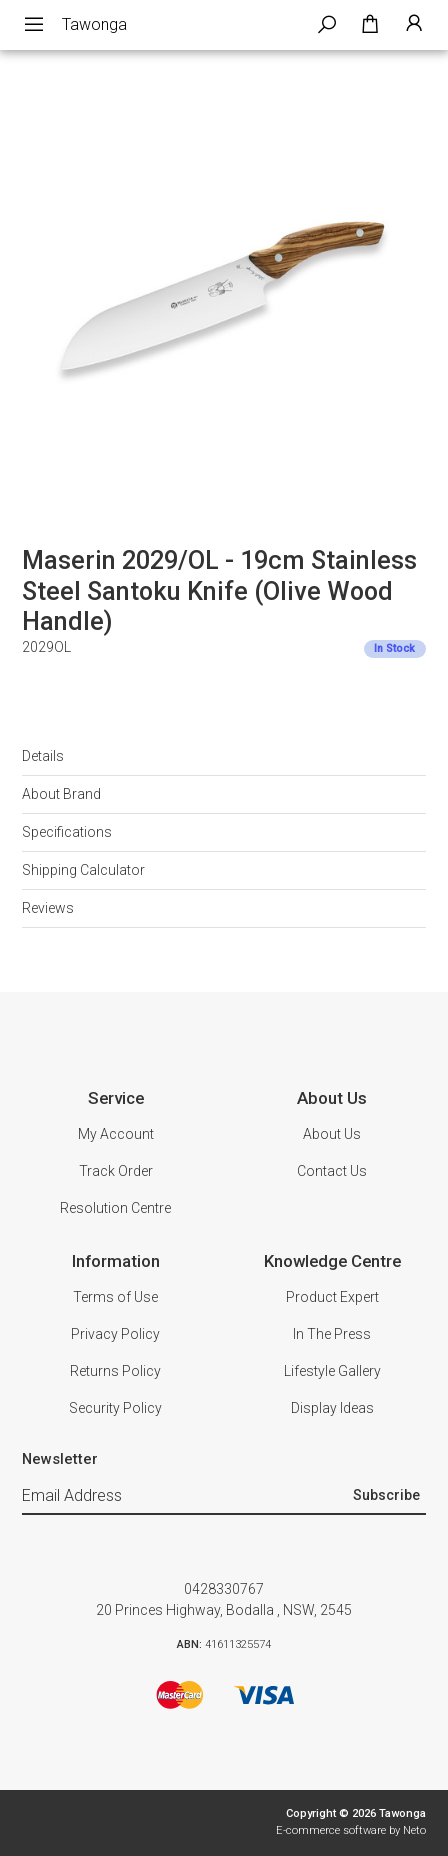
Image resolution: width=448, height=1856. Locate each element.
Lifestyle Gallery (332, 1371)
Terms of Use (115, 1297)
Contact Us (332, 1171)
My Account (116, 1134)
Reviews (48, 908)
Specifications (67, 832)
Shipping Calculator (83, 870)
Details (43, 756)
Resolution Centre (115, 1208)
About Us (332, 1134)
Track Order (116, 1171)
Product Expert (332, 1297)
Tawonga (94, 24)
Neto (414, 1830)
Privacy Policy (115, 1334)
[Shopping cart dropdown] (370, 25)
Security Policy (115, 1408)
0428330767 (224, 1589)
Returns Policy (115, 1371)
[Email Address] (184, 1496)
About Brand (61, 794)
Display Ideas (332, 1408)
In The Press (332, 1334)
